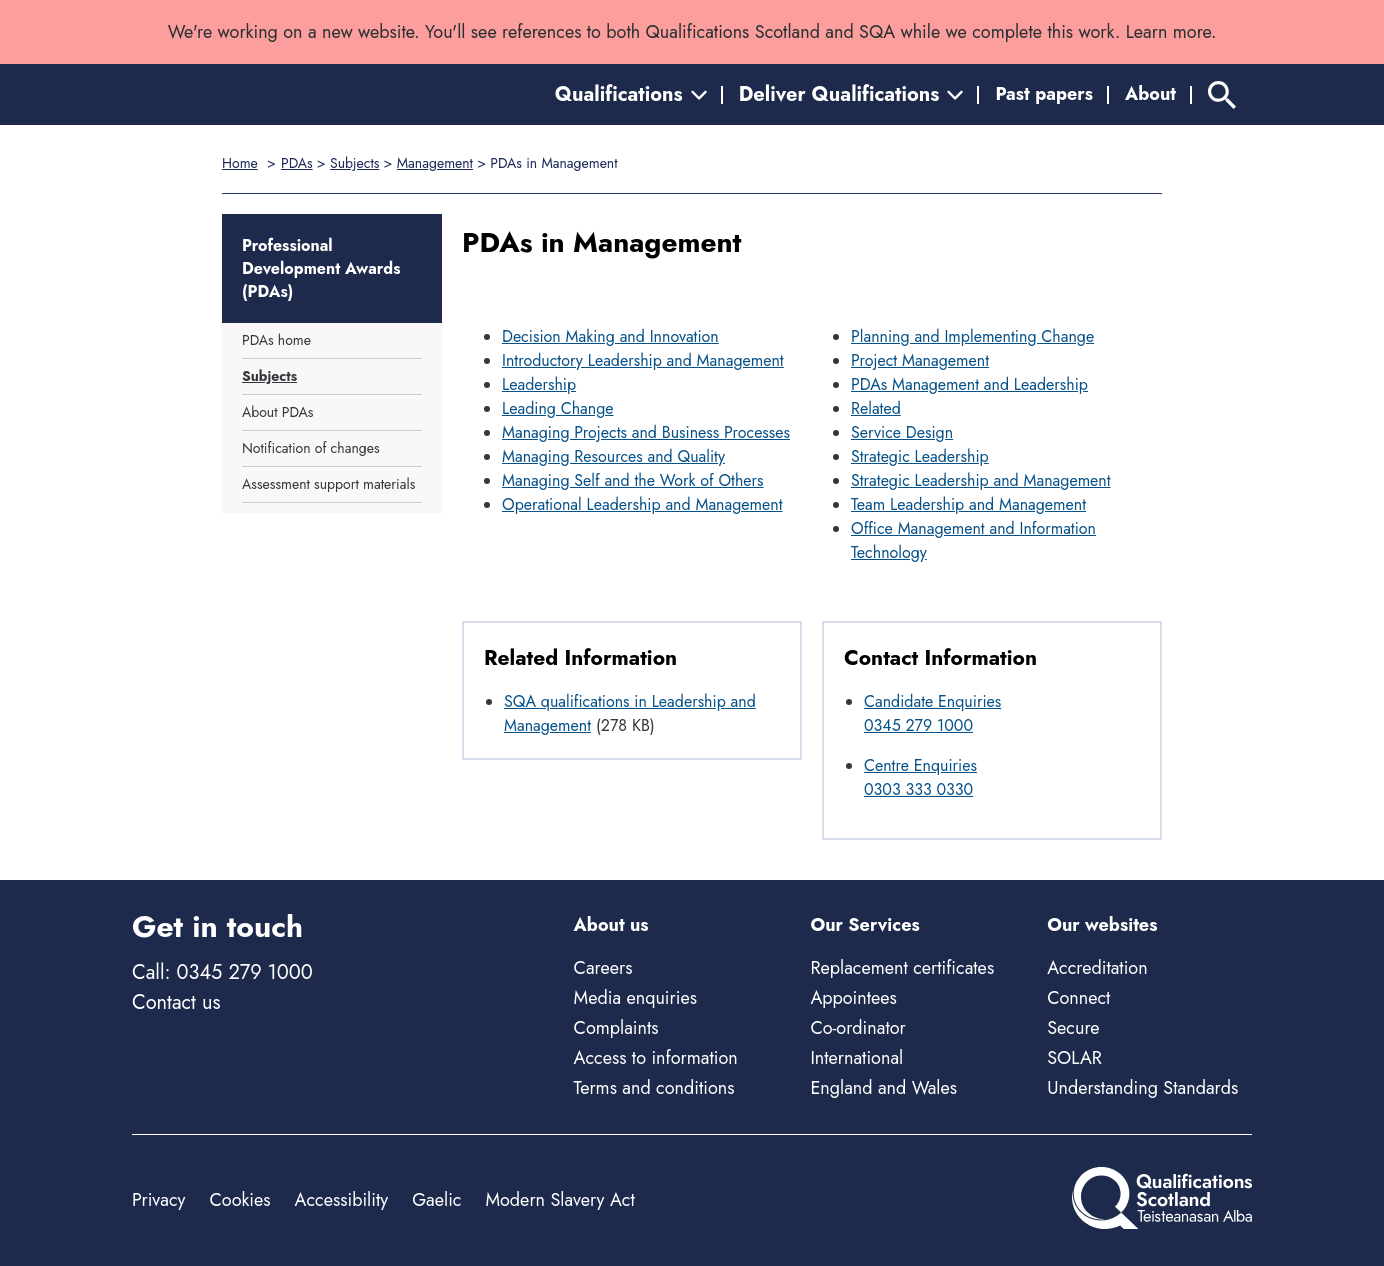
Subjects (354, 163)
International (856, 1058)
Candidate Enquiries (932, 701)
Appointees (853, 998)
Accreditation (1097, 968)
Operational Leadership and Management (642, 504)
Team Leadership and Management (968, 504)
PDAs (297, 163)
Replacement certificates (902, 968)
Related (876, 408)
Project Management (920, 360)
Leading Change (558, 408)
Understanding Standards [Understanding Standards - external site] (1142, 1088)
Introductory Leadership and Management (643, 360)
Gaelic (436, 1200)
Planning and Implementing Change (972, 336)
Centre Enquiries (920, 765)
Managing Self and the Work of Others (633, 480)
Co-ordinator (857, 1028)
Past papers (1044, 94)
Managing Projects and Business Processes (646, 432)
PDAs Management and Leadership (969, 384)
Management (435, 163)
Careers (603, 968)
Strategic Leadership (920, 456)
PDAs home (276, 340)
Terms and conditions (654, 1088)
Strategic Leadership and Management (981, 480)
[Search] (1222, 94)
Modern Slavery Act (559, 1200)
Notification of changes (311, 448)
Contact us (176, 1002)
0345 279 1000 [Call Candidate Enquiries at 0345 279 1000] (918, 725)
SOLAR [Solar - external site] (1074, 1058)
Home (240, 163)
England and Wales (883, 1088)
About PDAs (277, 412)
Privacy (158, 1200)
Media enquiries (635, 998)
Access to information (656, 1058)
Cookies (239, 1200)
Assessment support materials (328, 484)
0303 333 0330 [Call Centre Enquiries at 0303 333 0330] (918, 789)
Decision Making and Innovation (610, 336)
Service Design (902, 432)
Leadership (539, 384)
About (1150, 94)
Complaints (616, 1028)
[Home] (222, 94)
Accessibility (342, 1200)
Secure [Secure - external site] (1073, 1028)
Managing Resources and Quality (613, 456)
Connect (1078, 998)
